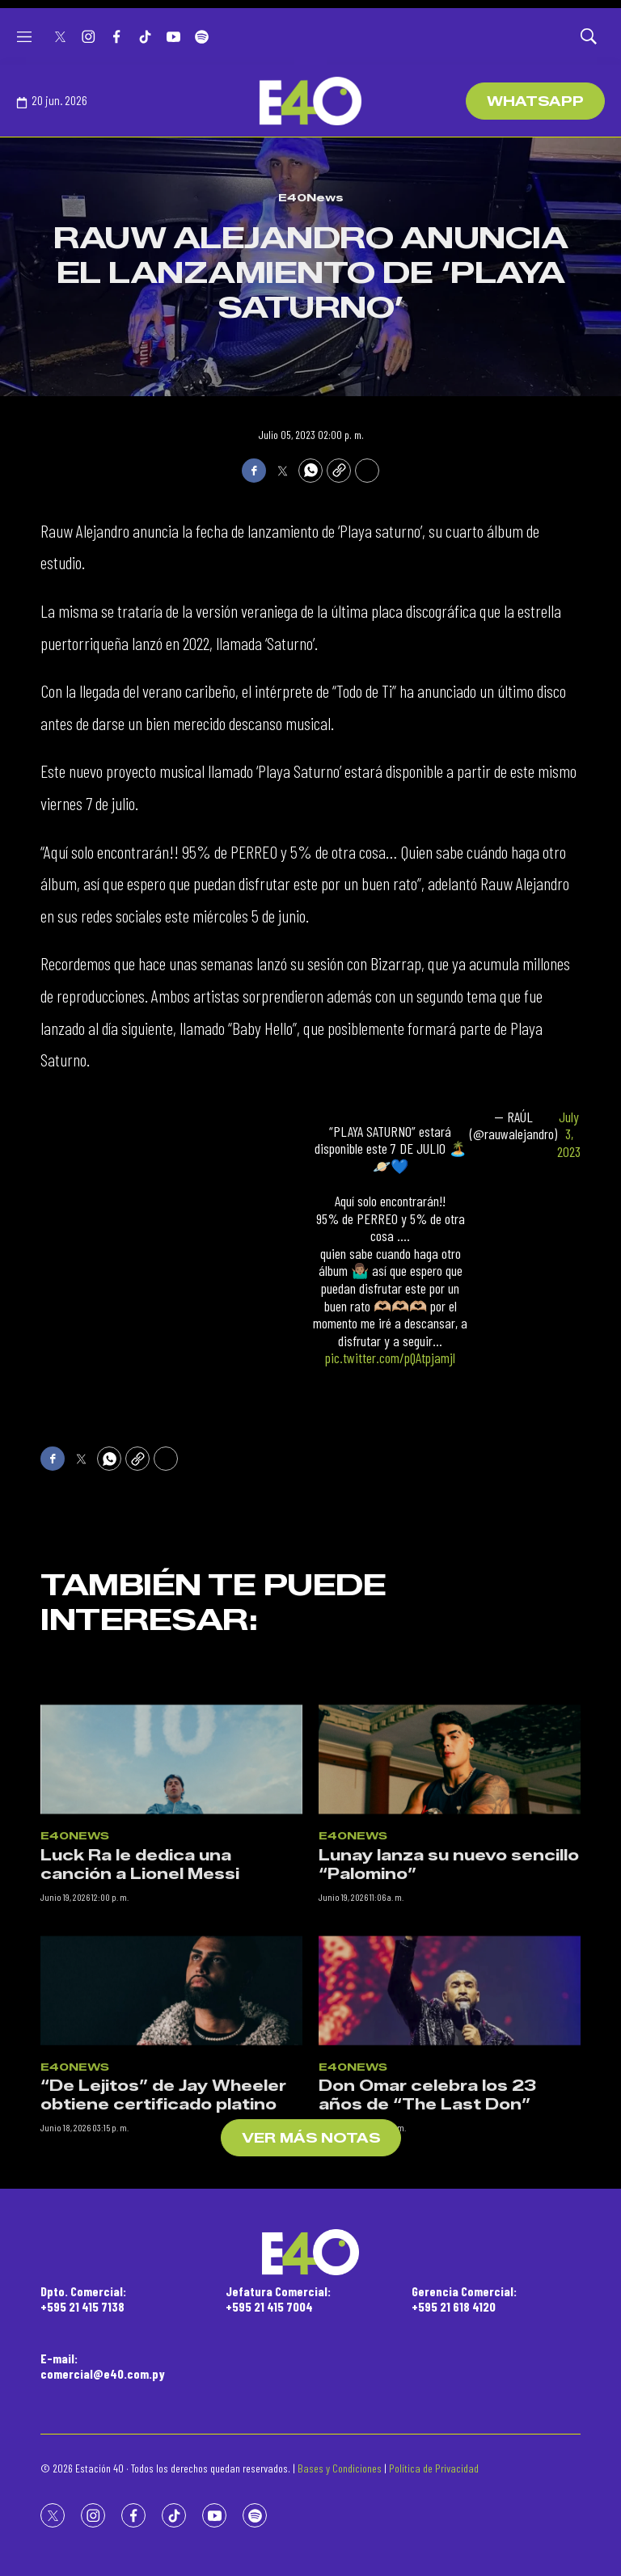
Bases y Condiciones (340, 2468)
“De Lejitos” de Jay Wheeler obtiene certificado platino (163, 2241)
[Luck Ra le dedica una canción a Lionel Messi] (171, 1904)
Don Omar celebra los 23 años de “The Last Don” (427, 2241)
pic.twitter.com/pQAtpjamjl (390, 1357)
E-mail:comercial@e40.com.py (102, 2365)
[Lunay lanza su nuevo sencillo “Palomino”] (450, 1904)
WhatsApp (535, 101)
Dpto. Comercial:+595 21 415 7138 (83, 2298)
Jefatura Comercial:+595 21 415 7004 (278, 2298)
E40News (311, 197)
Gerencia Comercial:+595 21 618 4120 (464, 2298)
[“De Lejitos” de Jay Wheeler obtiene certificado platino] (171, 2135)
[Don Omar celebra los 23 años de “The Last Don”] (450, 2135)
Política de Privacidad (434, 2468)
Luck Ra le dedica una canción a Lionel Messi (139, 2010)
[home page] (310, 101)
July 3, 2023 (569, 1134)
